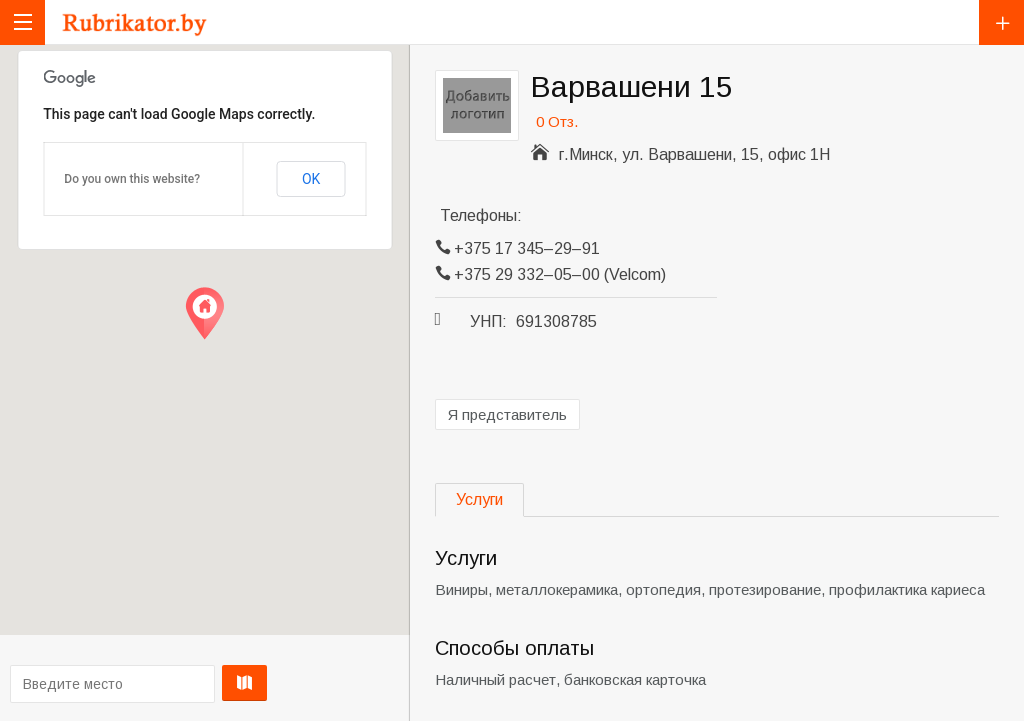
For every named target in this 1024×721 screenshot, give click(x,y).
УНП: (488, 321)
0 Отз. (557, 121)
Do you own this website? (132, 179)
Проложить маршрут (201, 683)
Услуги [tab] (479, 499)
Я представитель (507, 414)
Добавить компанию (1001, 22)
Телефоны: (481, 215)
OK (311, 179)
